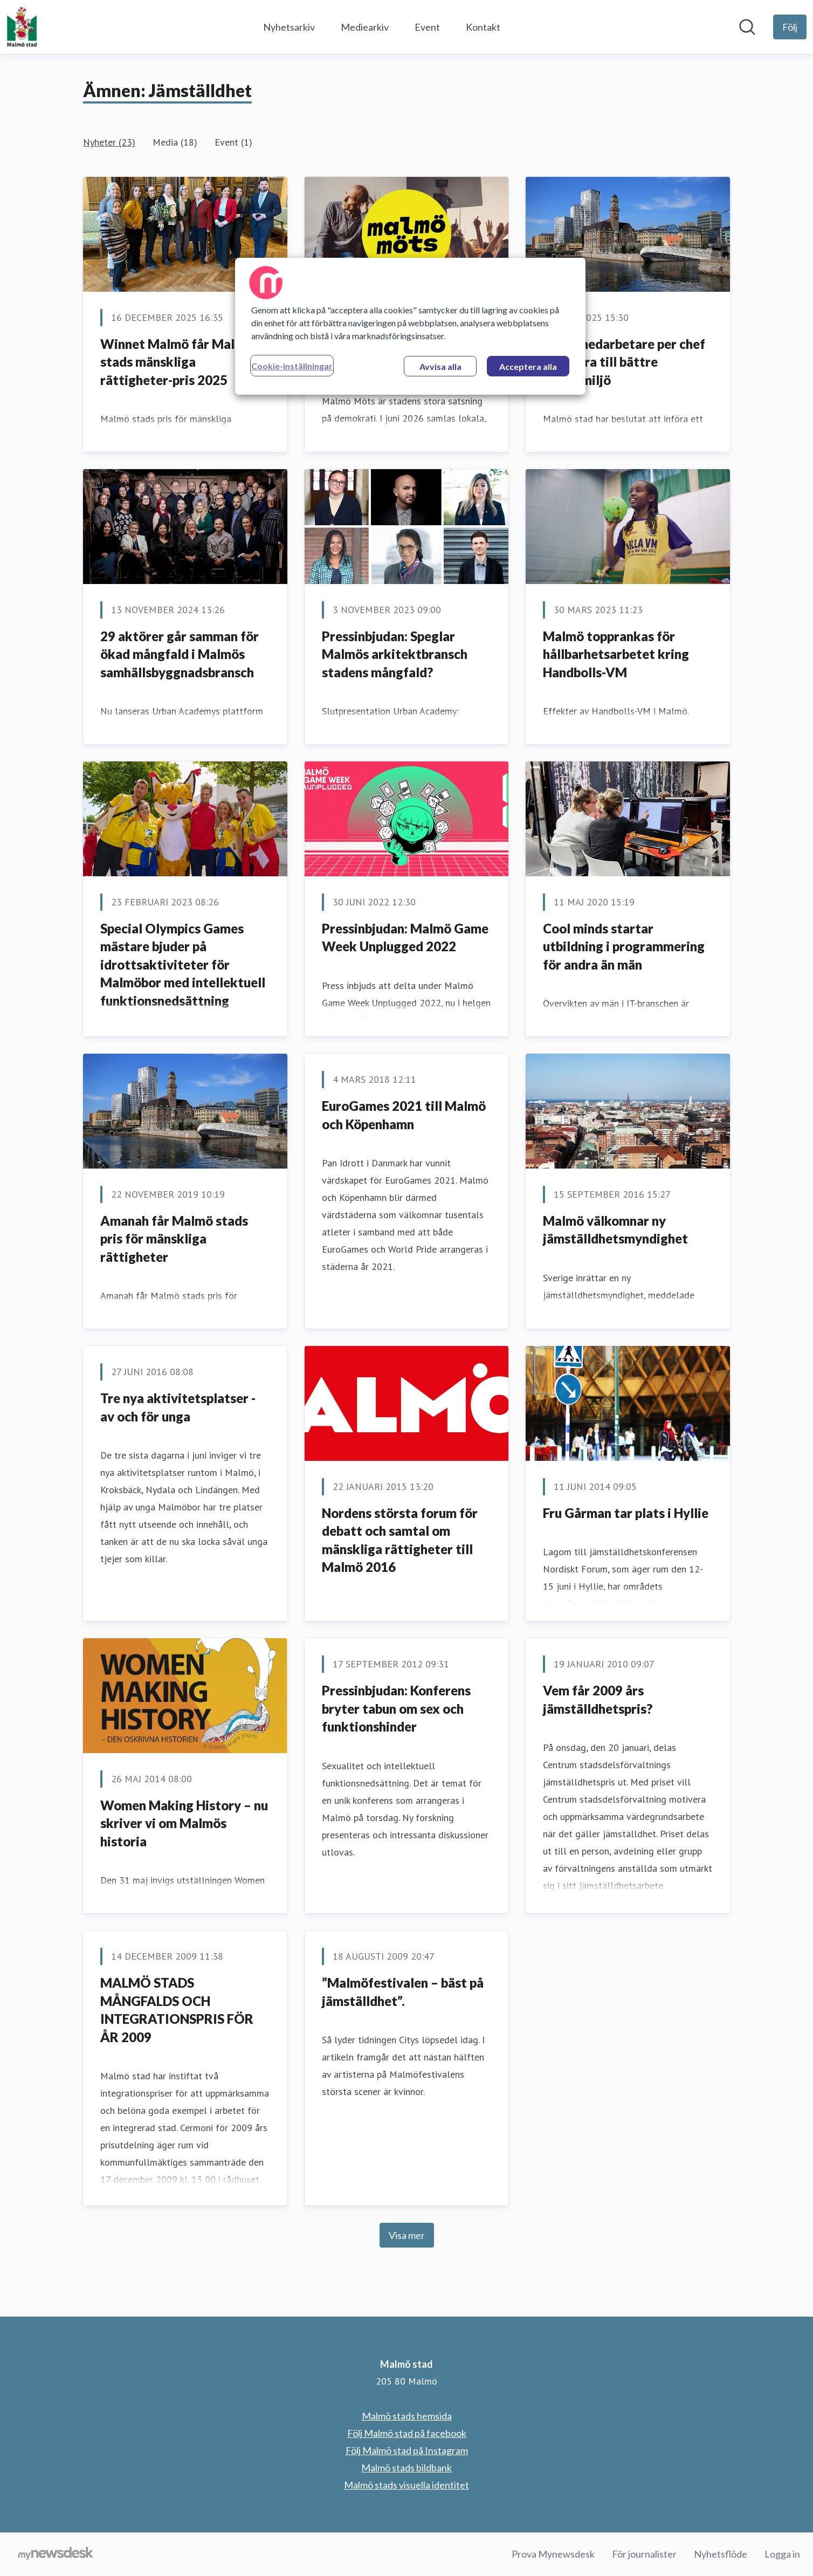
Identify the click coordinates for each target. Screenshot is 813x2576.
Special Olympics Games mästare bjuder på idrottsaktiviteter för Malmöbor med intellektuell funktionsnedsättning (182, 964)
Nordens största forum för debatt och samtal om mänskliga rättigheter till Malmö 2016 (400, 1540)
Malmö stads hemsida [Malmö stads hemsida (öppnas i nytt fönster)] (407, 2416)
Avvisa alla (440, 366)
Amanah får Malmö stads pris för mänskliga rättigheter (174, 1239)
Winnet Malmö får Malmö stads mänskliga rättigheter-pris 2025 (176, 362)
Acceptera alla (528, 366)
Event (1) (233, 142)
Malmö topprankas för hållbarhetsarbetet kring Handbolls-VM (616, 654)
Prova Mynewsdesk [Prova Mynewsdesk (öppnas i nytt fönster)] (553, 2554)
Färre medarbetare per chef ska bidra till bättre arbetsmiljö (624, 362)
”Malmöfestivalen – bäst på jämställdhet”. (403, 1992)
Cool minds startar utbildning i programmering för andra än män (624, 946)
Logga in (782, 2554)
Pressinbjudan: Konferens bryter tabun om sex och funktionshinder (396, 1708)
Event (427, 27)
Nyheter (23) (109, 142)
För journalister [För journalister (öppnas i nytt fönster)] (644, 2554)
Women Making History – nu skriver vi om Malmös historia (184, 1823)
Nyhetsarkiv (289, 27)
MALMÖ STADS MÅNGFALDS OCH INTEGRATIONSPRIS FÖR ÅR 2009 (176, 2010)
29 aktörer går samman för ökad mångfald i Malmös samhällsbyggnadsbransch (179, 654)
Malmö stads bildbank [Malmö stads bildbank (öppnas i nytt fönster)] (406, 2468)
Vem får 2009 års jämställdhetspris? (597, 1699)
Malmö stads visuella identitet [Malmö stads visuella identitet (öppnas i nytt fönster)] (406, 2485)
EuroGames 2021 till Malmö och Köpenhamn (404, 1115)
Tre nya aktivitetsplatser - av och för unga (178, 1407)
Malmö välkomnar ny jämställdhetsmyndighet (615, 1230)
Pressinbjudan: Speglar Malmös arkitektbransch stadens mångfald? (394, 654)
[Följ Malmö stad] (790, 27)
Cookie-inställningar (292, 366)
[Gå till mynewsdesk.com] (56, 2554)
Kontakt (483, 27)
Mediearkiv (365, 27)
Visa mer (407, 2235)
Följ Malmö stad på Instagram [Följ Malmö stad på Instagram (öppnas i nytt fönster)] (407, 2450)
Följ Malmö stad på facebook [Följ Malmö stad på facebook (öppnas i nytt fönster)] (406, 2433)
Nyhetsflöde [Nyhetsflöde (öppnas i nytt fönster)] (720, 2554)
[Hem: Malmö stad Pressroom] (21, 26)
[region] (410, 326)
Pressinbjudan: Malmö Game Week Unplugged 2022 (405, 937)
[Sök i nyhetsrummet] (747, 27)
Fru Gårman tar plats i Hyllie (625, 1513)
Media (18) (175, 142)
